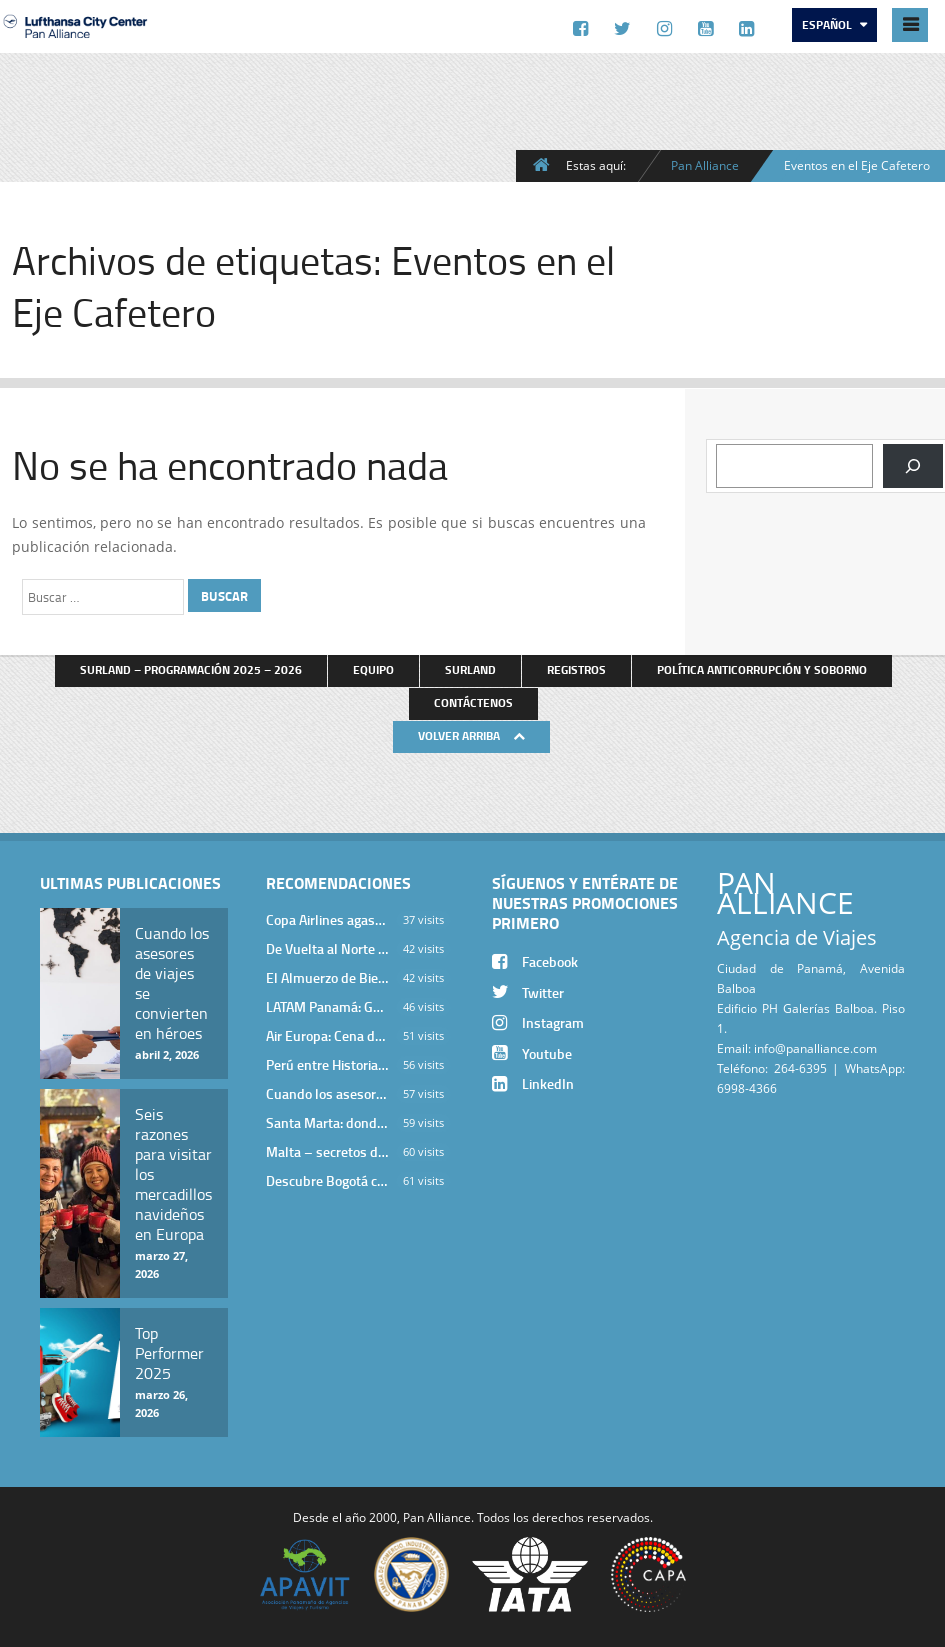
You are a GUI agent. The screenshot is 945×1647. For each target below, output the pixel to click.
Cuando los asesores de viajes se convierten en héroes (327, 1093)
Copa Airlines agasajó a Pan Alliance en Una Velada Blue (327, 919)
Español (828, 24)
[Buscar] (913, 466)
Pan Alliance (705, 165)
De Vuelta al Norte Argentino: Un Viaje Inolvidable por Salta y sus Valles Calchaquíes (327, 948)
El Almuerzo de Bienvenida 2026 (327, 977)
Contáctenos (473, 702)
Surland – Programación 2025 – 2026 (191, 669)
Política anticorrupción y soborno (762, 669)
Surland (470, 669)
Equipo (373, 669)
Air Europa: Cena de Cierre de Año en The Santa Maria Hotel (327, 1035)
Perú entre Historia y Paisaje (327, 1064)
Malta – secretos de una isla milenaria (327, 1151)
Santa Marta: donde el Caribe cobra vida (327, 1122)
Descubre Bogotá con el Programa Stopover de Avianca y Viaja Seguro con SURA (327, 1180)
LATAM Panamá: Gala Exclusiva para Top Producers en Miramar (327, 1006)
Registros (576, 669)
